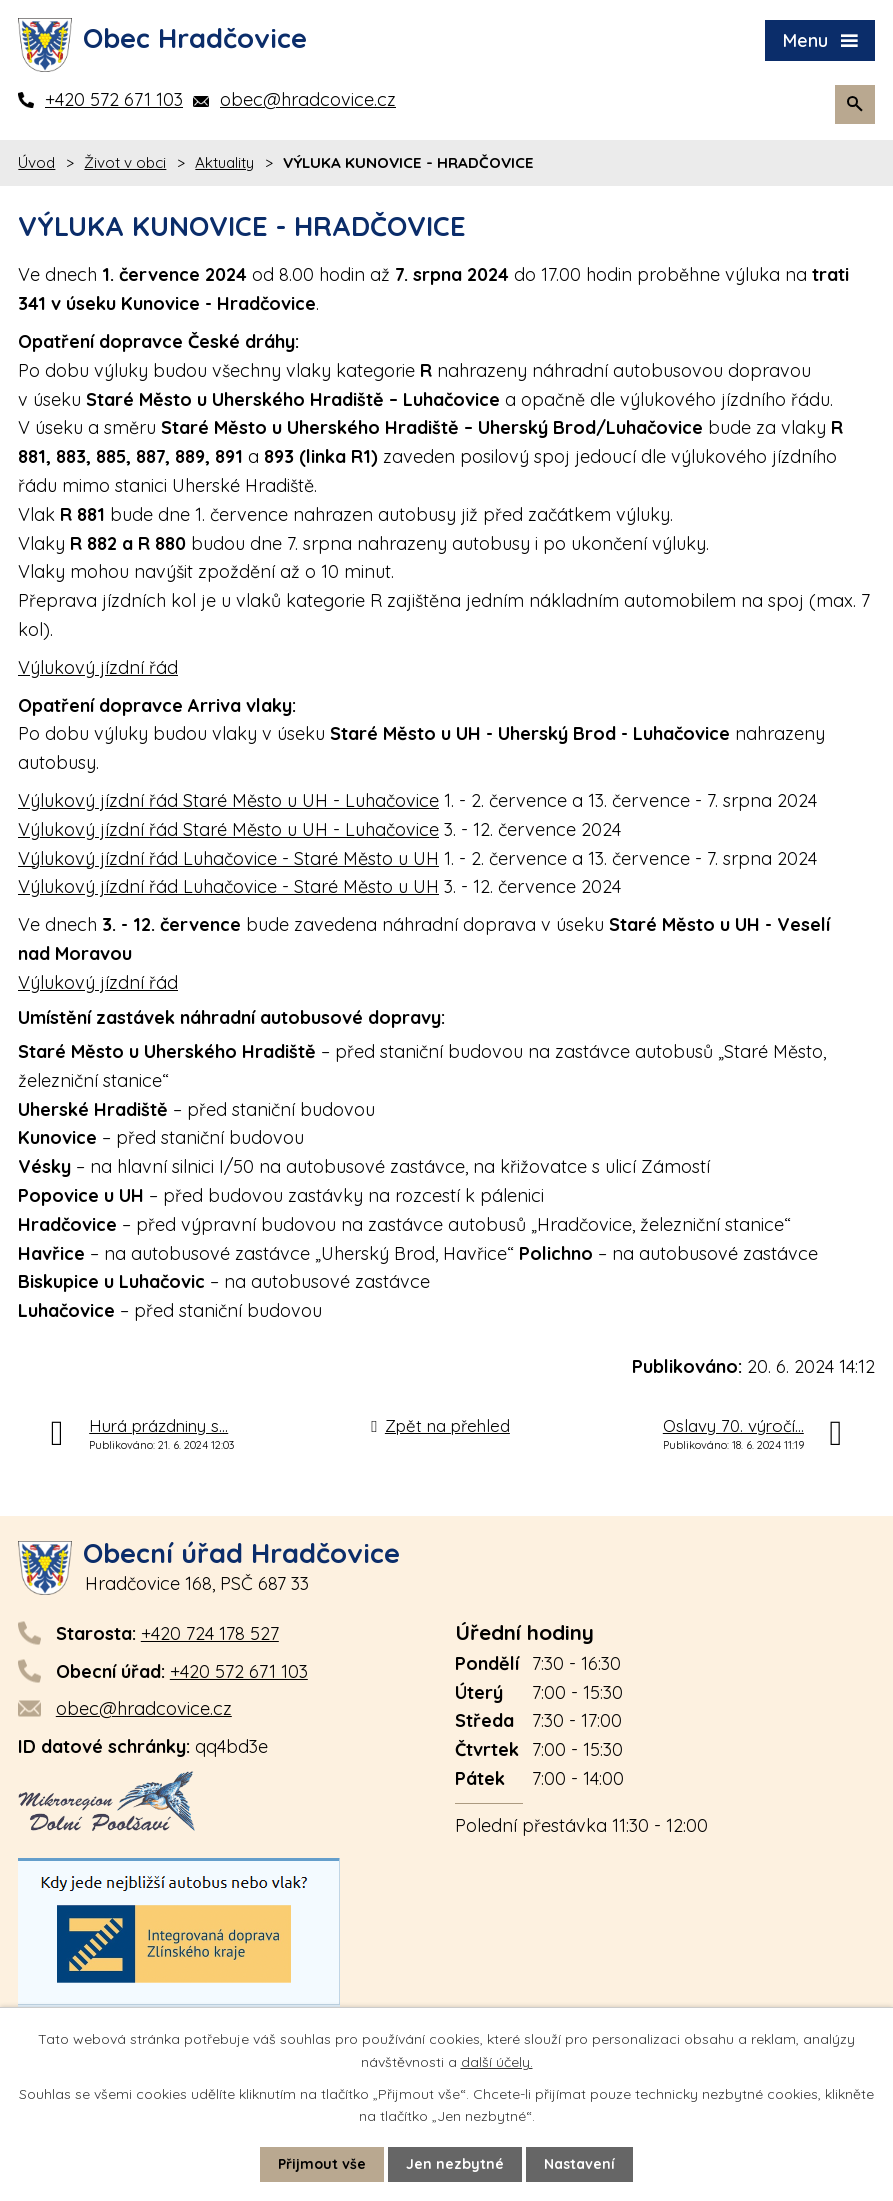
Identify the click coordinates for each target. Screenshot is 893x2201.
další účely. (497, 2061)
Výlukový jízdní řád (98, 667)
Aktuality (224, 162)
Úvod (36, 162)
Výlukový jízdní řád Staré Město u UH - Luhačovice (228, 800)
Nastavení (579, 2164)
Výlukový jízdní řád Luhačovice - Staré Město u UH (228, 858)
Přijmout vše (322, 2164)
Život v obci (125, 162)
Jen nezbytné (455, 2164)
